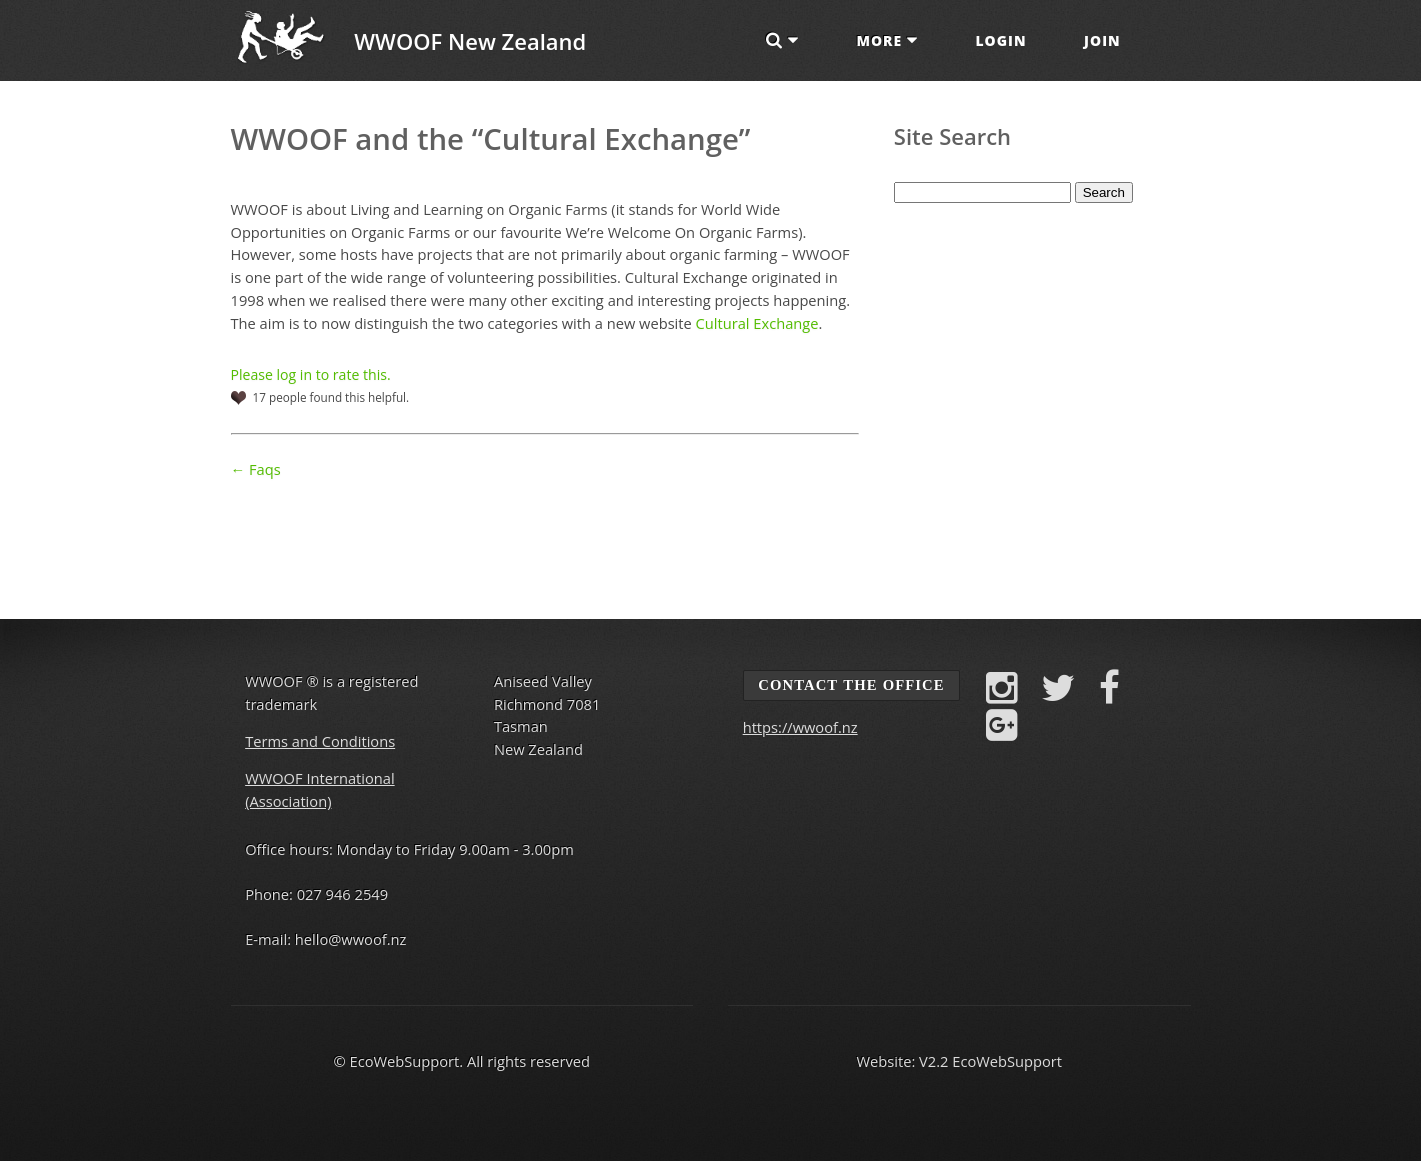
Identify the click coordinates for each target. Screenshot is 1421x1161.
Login (1000, 40)
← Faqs (256, 469)
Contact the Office (851, 684)
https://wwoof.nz (800, 727)
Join (1102, 40)
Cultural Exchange (757, 323)
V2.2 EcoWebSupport (990, 1061)
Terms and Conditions (320, 741)
